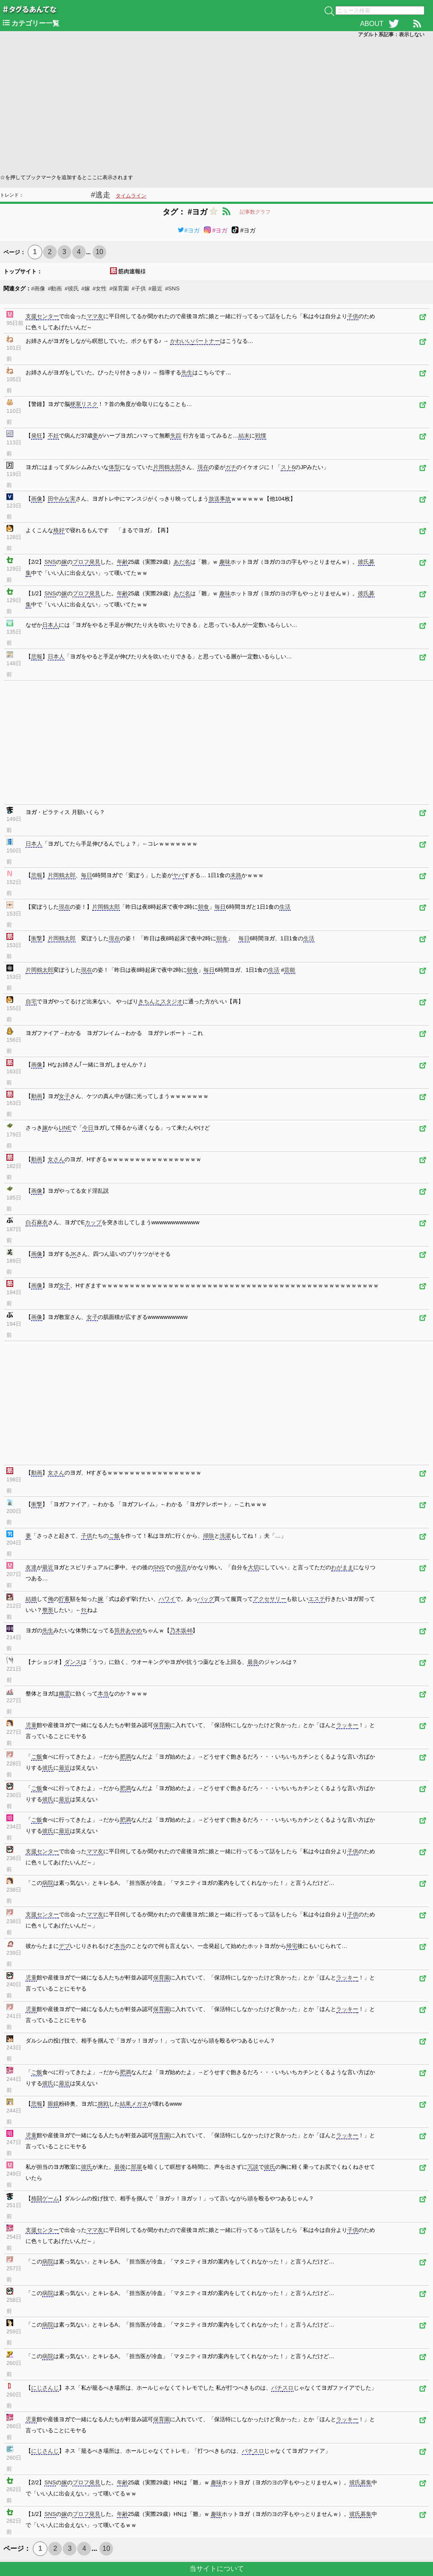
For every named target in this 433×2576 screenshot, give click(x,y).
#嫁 (85, 288)
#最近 (155, 288)
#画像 (38, 288)
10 (99, 251)
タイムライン (131, 196)
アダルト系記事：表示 (391, 35)
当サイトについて (216, 2568)
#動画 (55, 288)
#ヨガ (188, 230)
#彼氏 (71, 288)
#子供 (138, 288)
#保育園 (119, 288)
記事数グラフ (255, 212)
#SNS (172, 288)
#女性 (100, 288)
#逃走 (100, 195)
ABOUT (372, 23)
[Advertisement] (216, 105)
